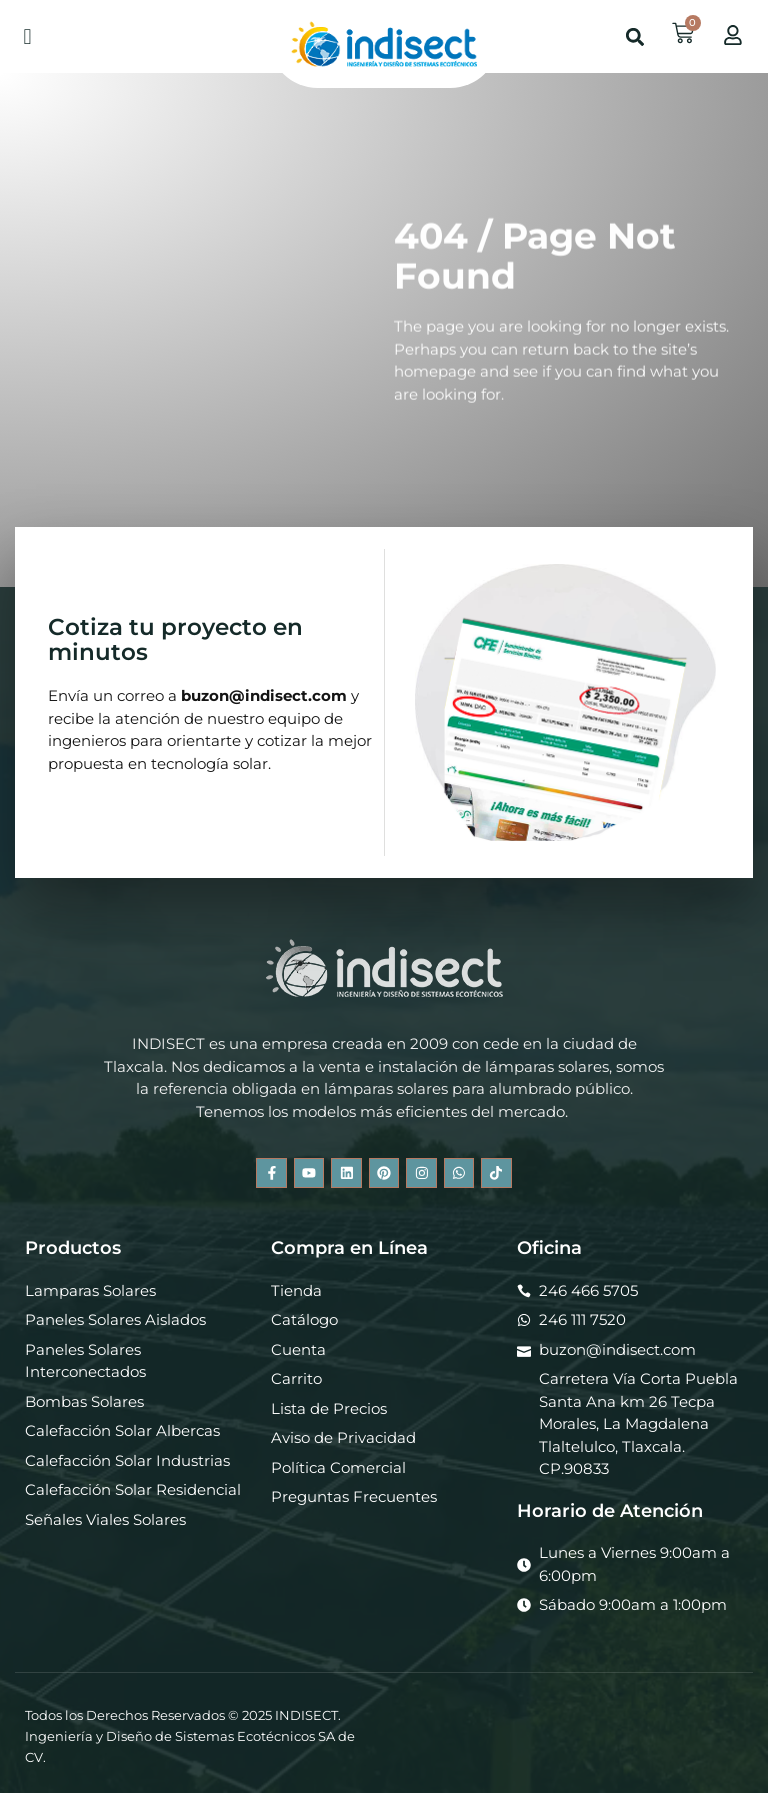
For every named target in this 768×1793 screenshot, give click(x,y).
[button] (27, 36)
